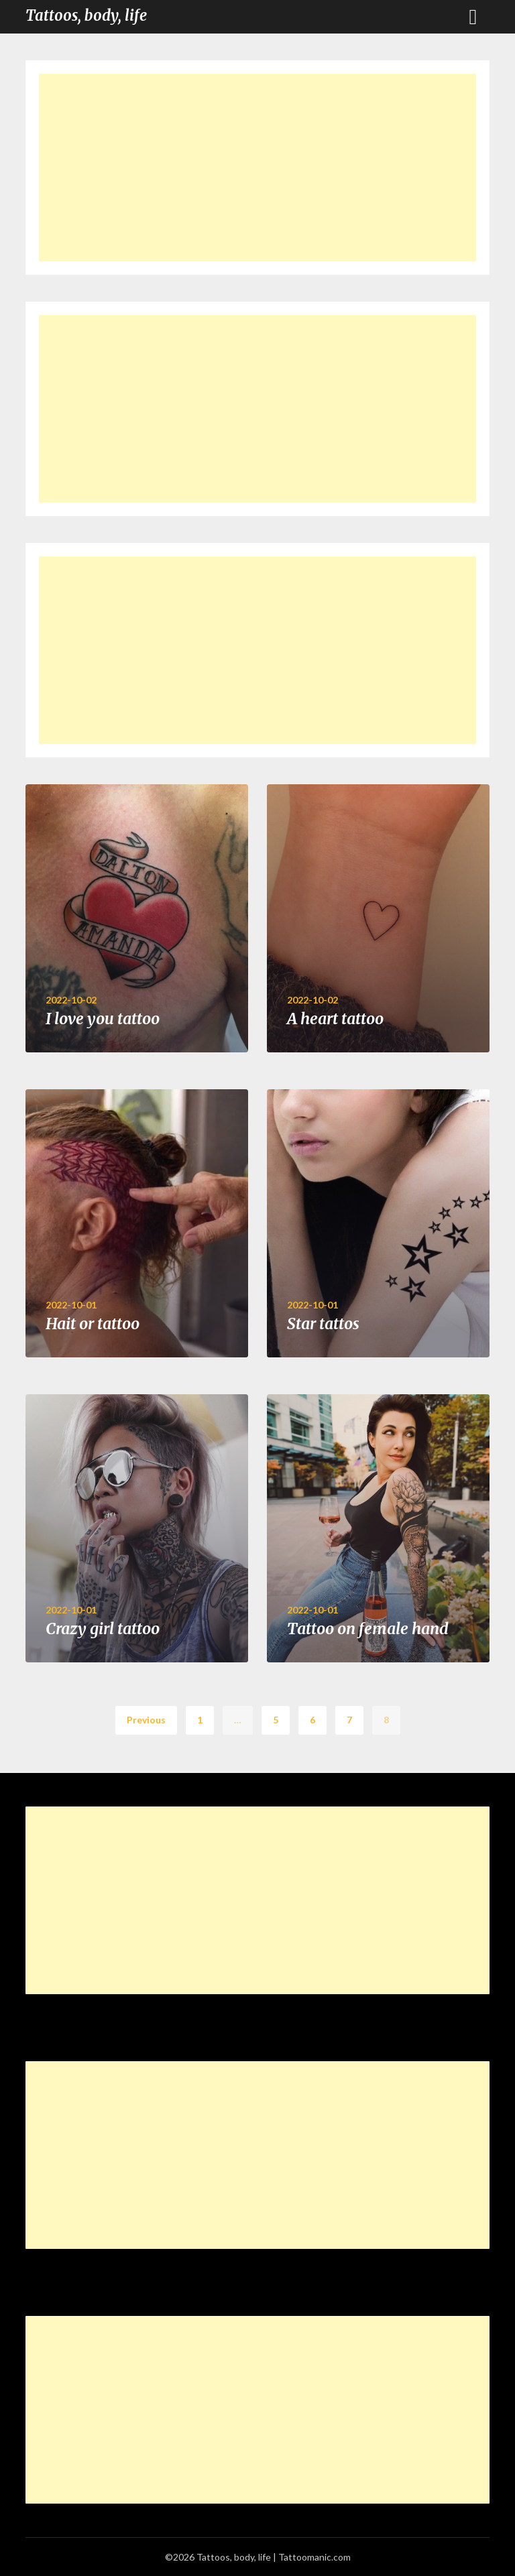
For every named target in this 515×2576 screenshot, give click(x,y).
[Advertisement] (257, 167)
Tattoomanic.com (314, 2557)
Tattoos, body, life (86, 15)
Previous (146, 1719)
